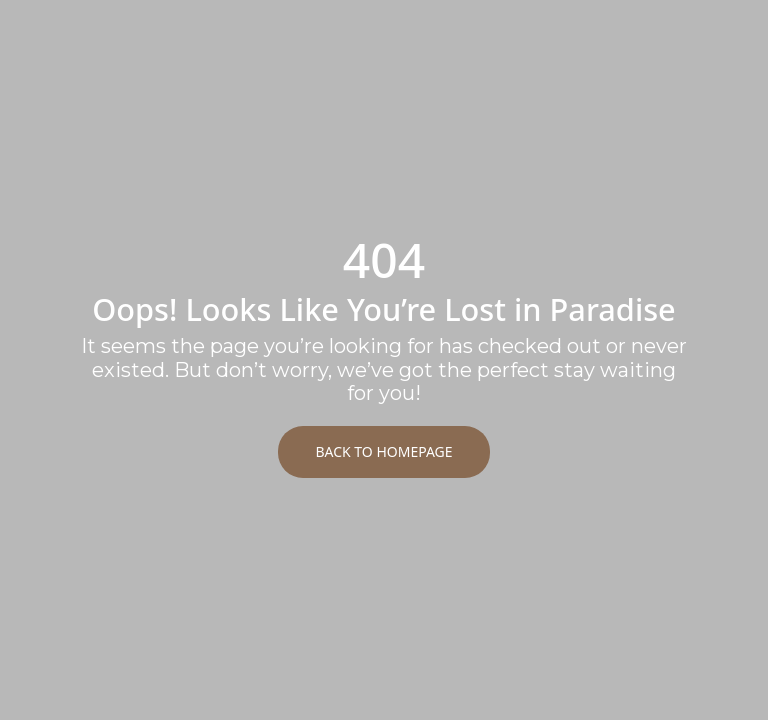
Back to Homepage (383, 451)
